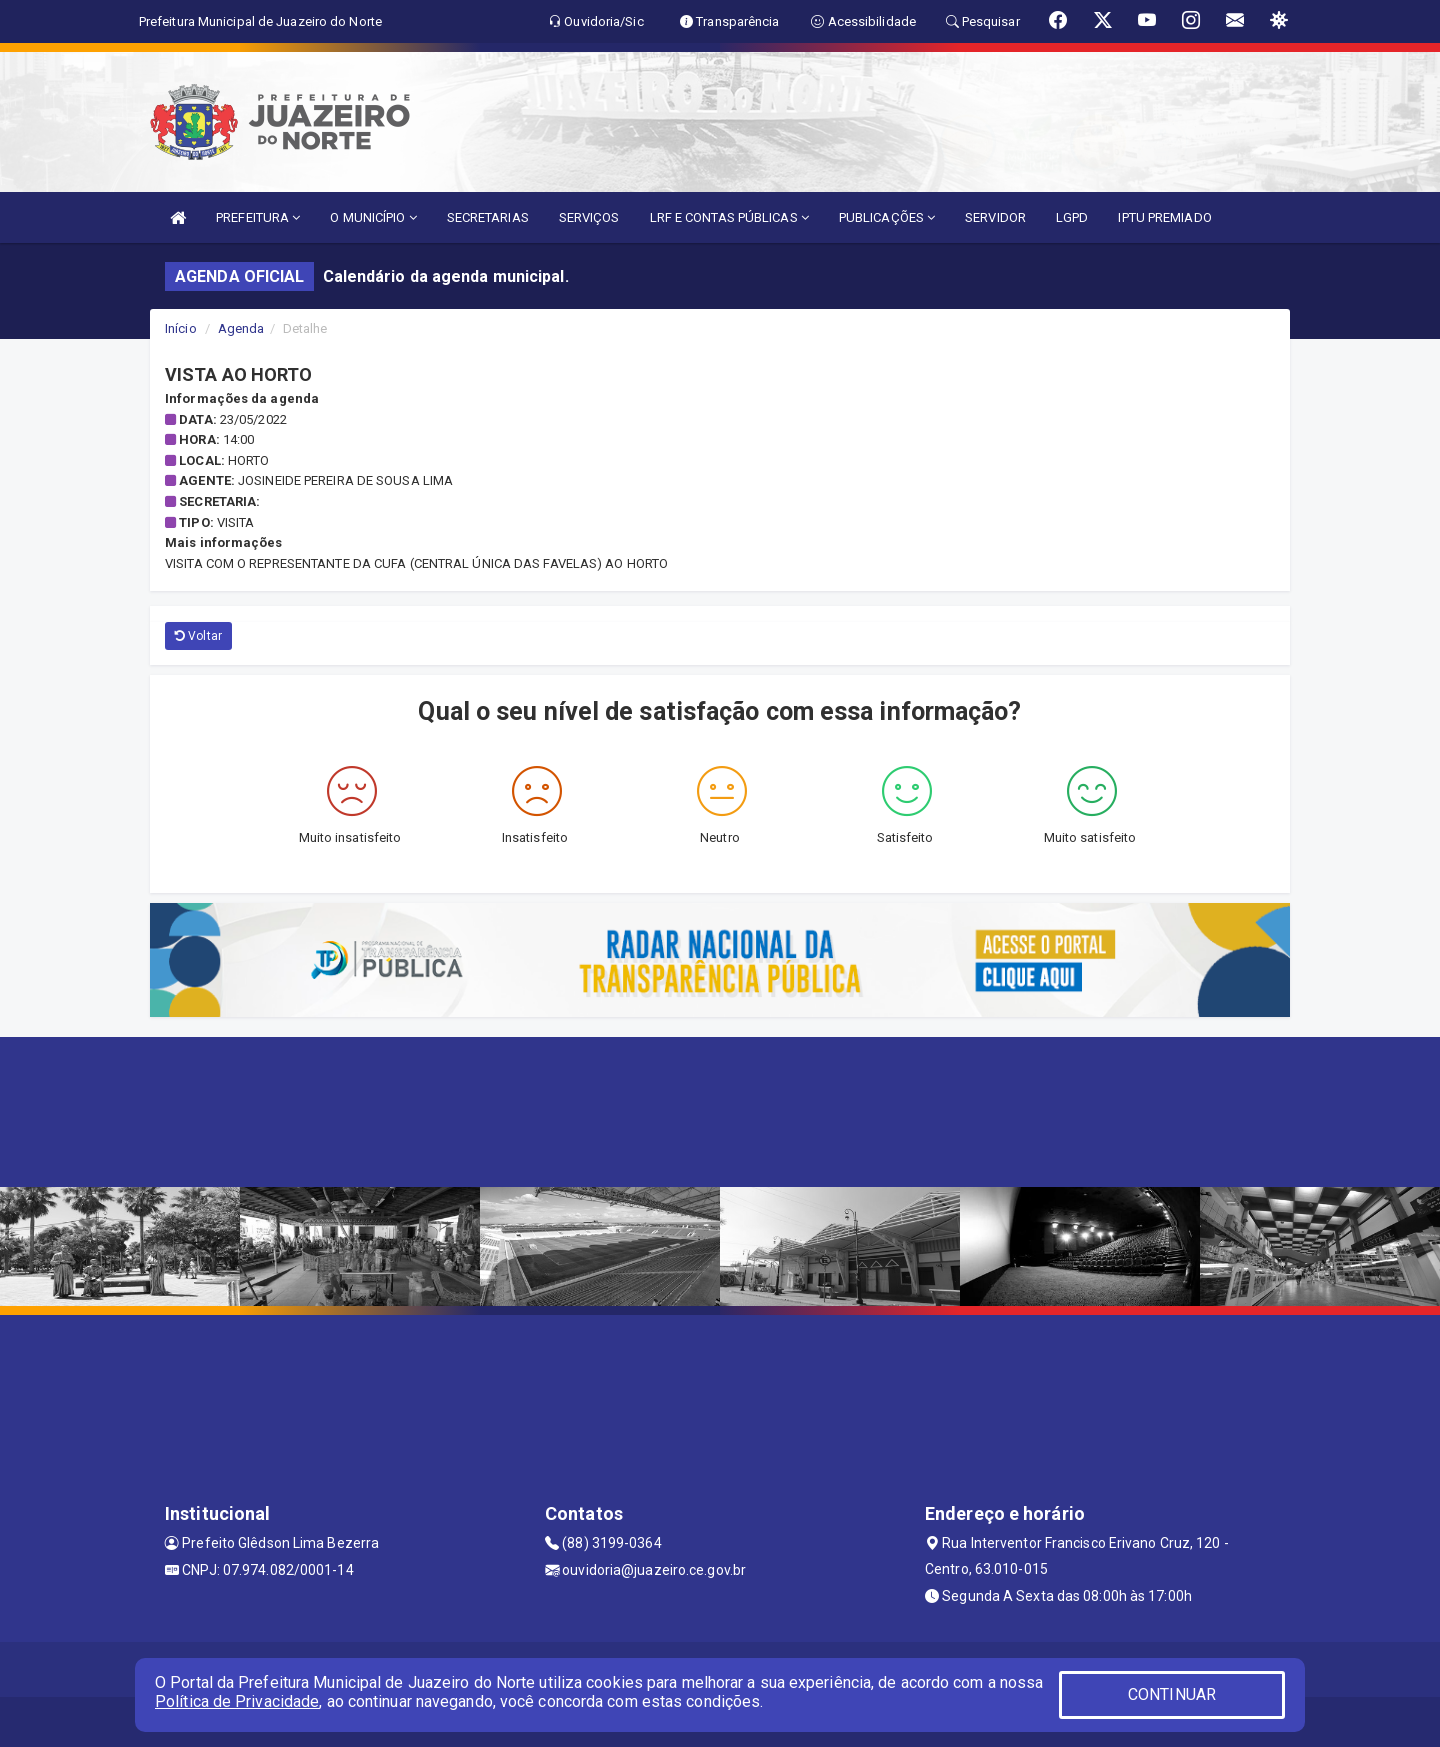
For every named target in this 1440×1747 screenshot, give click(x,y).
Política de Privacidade (237, 1701)
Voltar (198, 636)
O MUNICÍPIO (373, 217)
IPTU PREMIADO (1164, 217)
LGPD (1072, 217)
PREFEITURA (258, 217)
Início (181, 328)
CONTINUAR (1172, 1694)
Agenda (241, 328)
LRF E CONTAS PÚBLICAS (729, 217)
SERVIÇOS (589, 217)
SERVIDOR (995, 217)
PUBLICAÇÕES (887, 217)
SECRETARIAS (488, 217)
